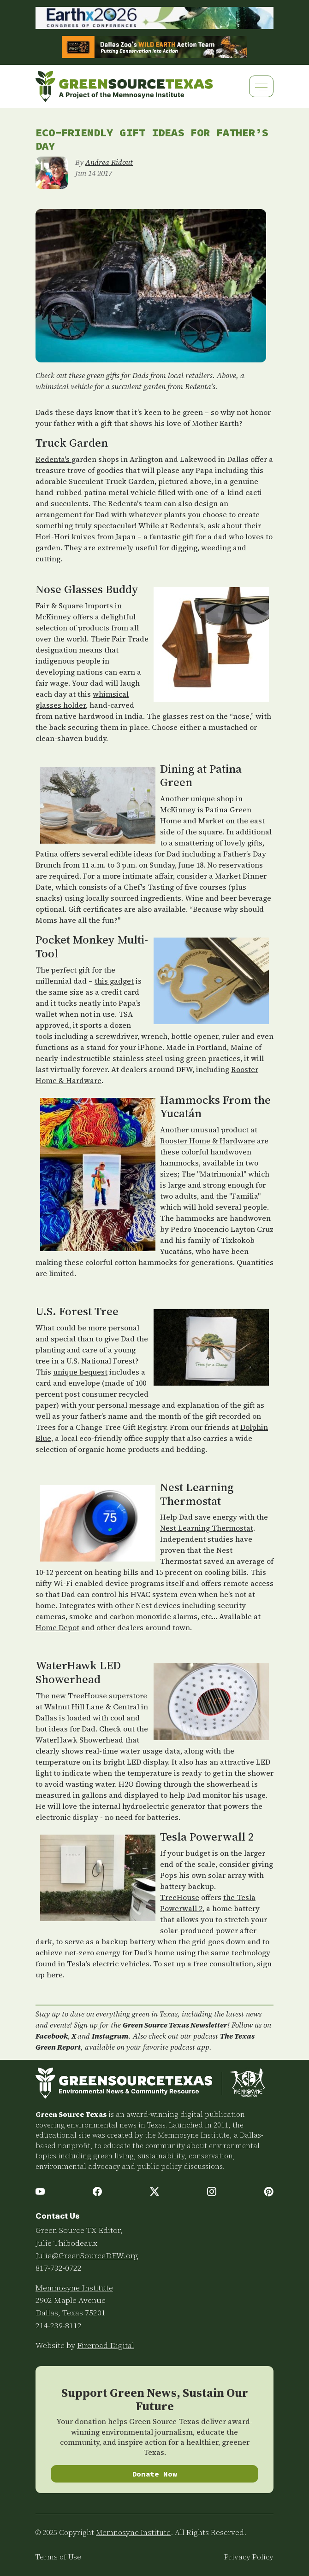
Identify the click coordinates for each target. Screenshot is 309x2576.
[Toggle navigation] (261, 86)
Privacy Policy (248, 2557)
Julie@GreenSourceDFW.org (87, 2255)
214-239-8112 (59, 2325)
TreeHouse (87, 1695)
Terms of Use (58, 2557)
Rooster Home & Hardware (207, 1141)
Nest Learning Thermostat (206, 1528)
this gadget (114, 981)
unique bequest (80, 1372)
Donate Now (154, 2473)
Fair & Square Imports (74, 605)
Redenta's (53, 459)
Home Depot (57, 1627)
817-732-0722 (59, 2267)
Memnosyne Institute (74, 2287)
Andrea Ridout (109, 162)
